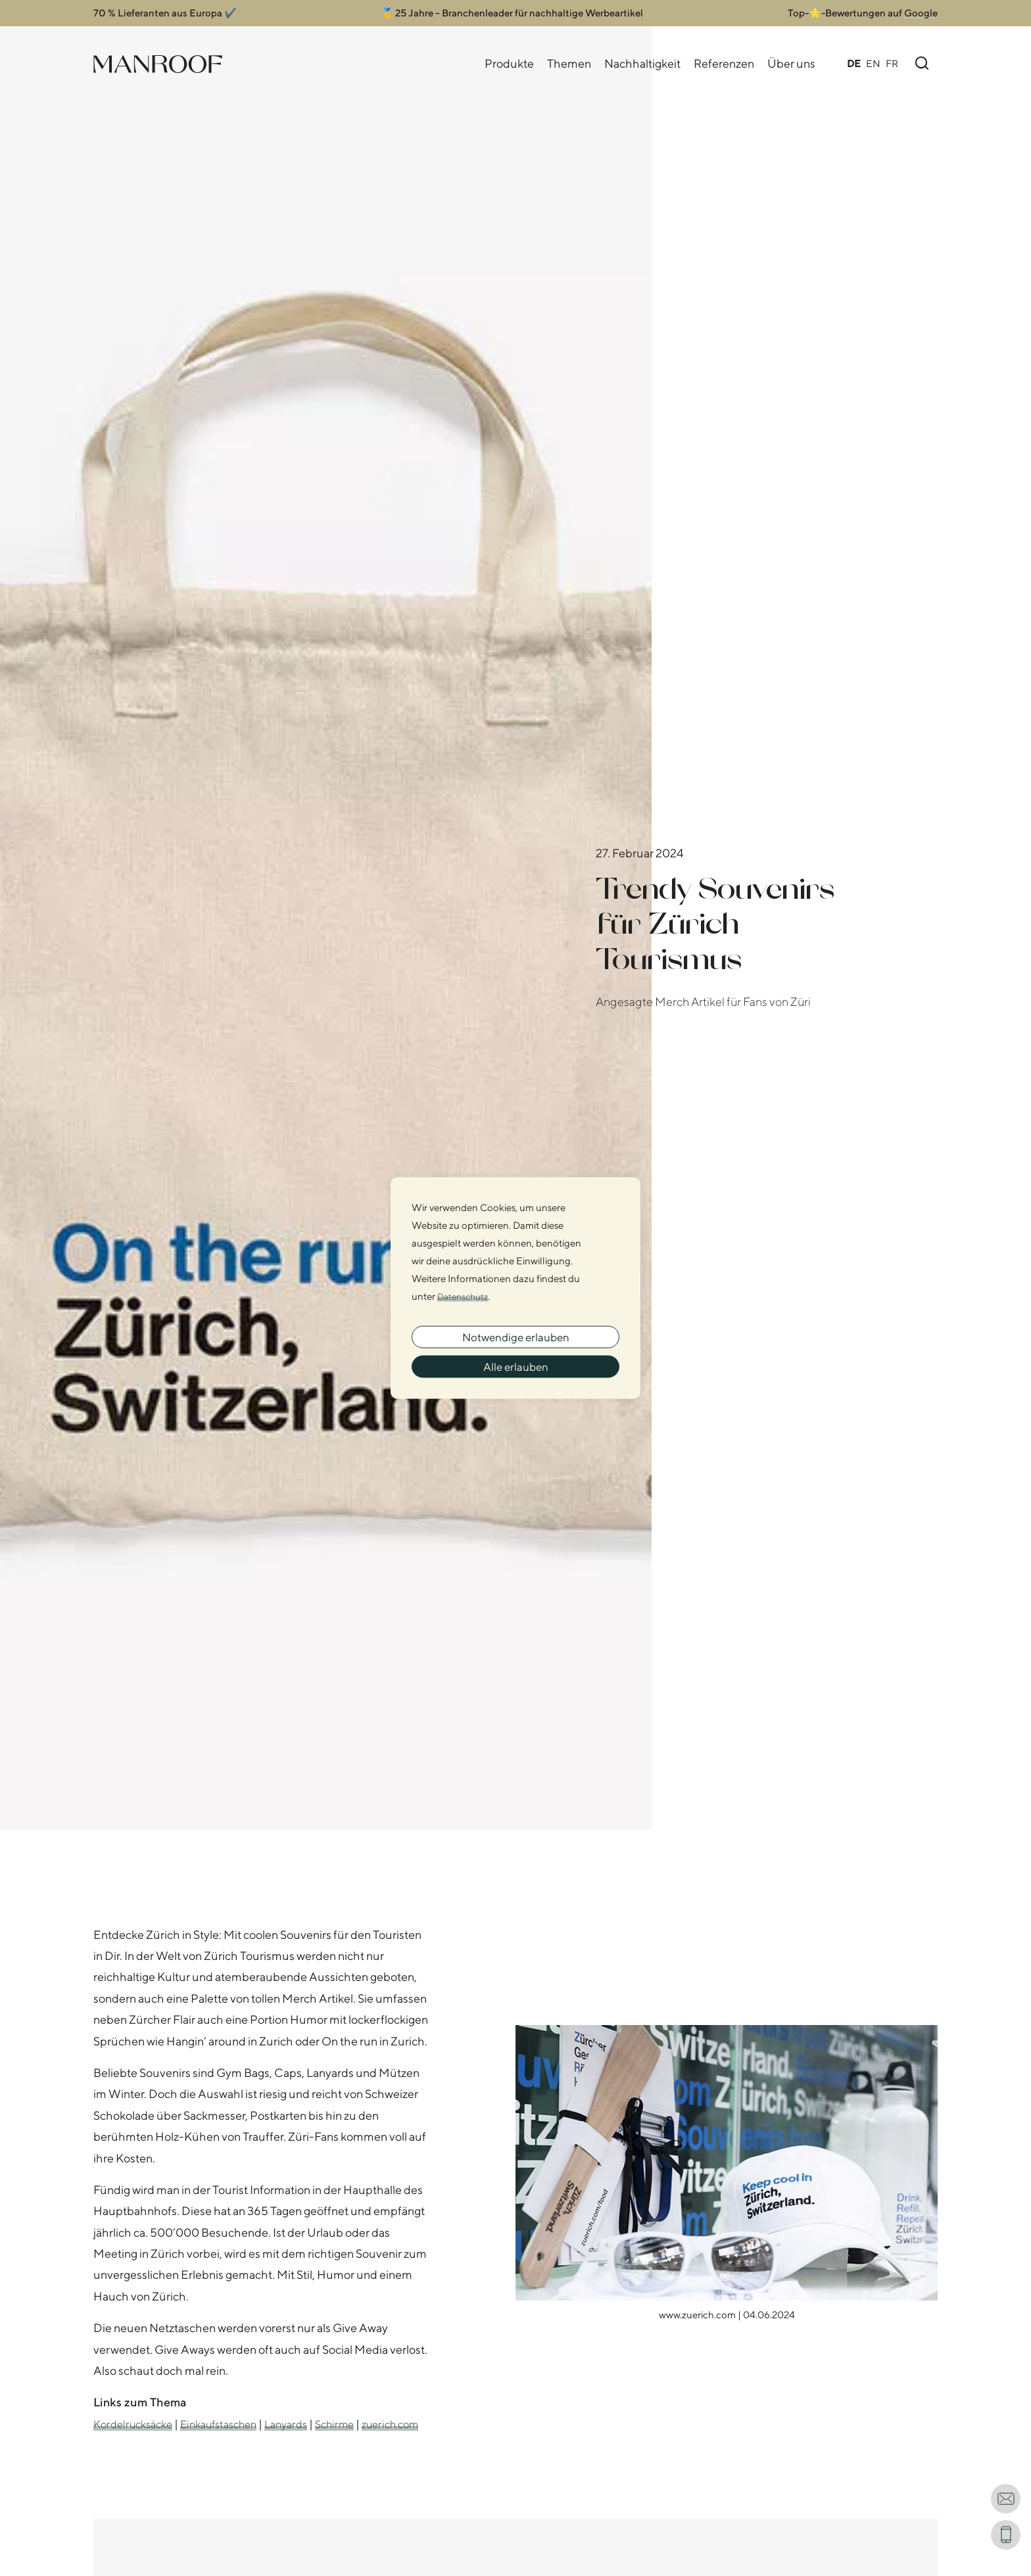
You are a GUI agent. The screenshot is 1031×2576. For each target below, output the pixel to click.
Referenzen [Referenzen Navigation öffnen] (724, 63)
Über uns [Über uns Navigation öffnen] (791, 63)
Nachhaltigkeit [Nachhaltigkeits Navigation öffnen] (642, 63)
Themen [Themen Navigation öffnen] (569, 63)
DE (854, 63)
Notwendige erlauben (515, 1334)
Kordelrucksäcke (137, 2424)
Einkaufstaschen (232, 2424)
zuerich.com (125, 2445)
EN (873, 63)
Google (921, 12)
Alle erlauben (515, 1370)
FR (892, 63)
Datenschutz (465, 1291)
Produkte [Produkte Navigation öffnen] (509, 63)
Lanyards (307, 2424)
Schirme (360, 2424)
